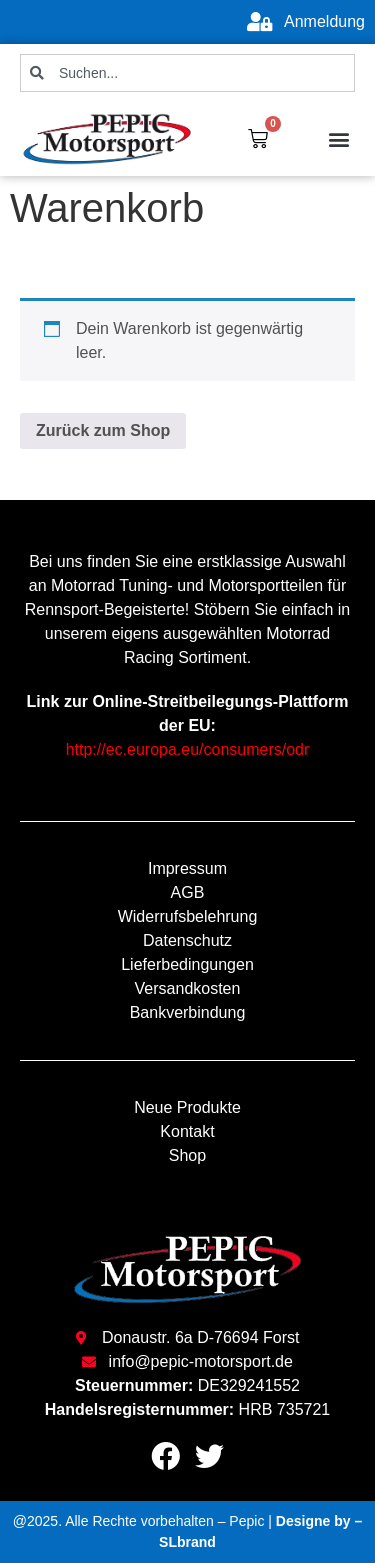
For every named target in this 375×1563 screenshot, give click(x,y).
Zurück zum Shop (103, 430)
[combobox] (187, 73)
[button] (338, 138)
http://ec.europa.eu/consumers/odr (188, 749)
